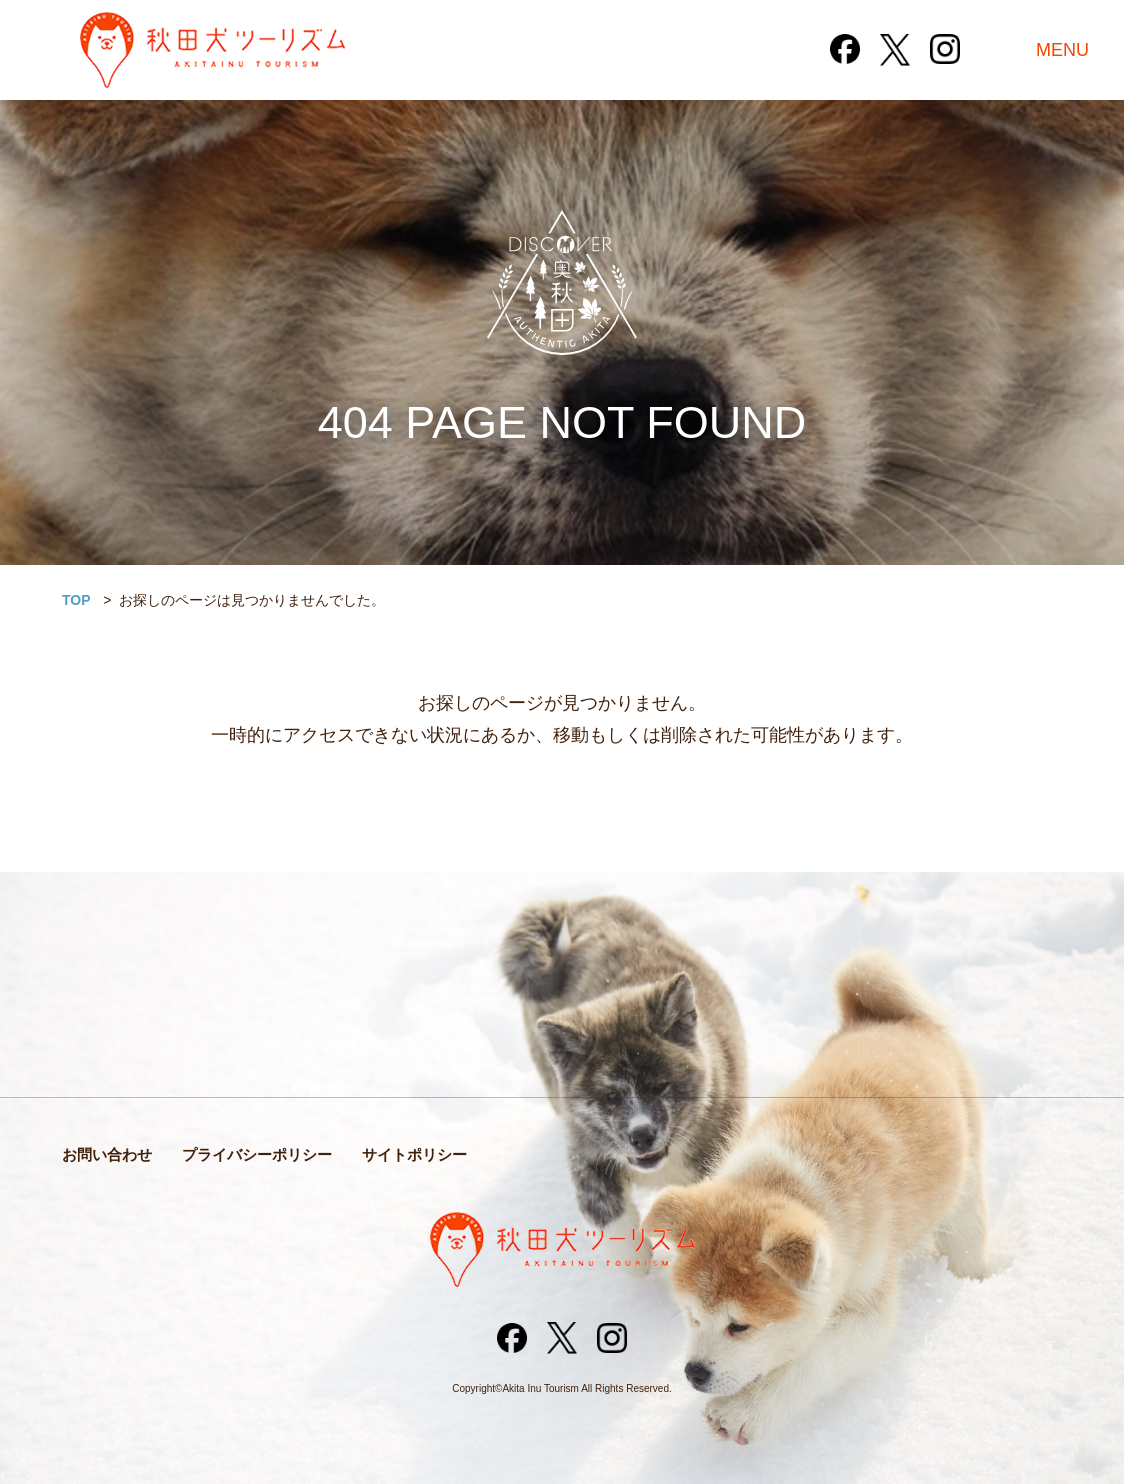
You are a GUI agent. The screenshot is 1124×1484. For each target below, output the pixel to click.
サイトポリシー (414, 1154)
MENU (1062, 50)
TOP (76, 600)
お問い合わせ (107, 1154)
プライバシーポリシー (257, 1154)
